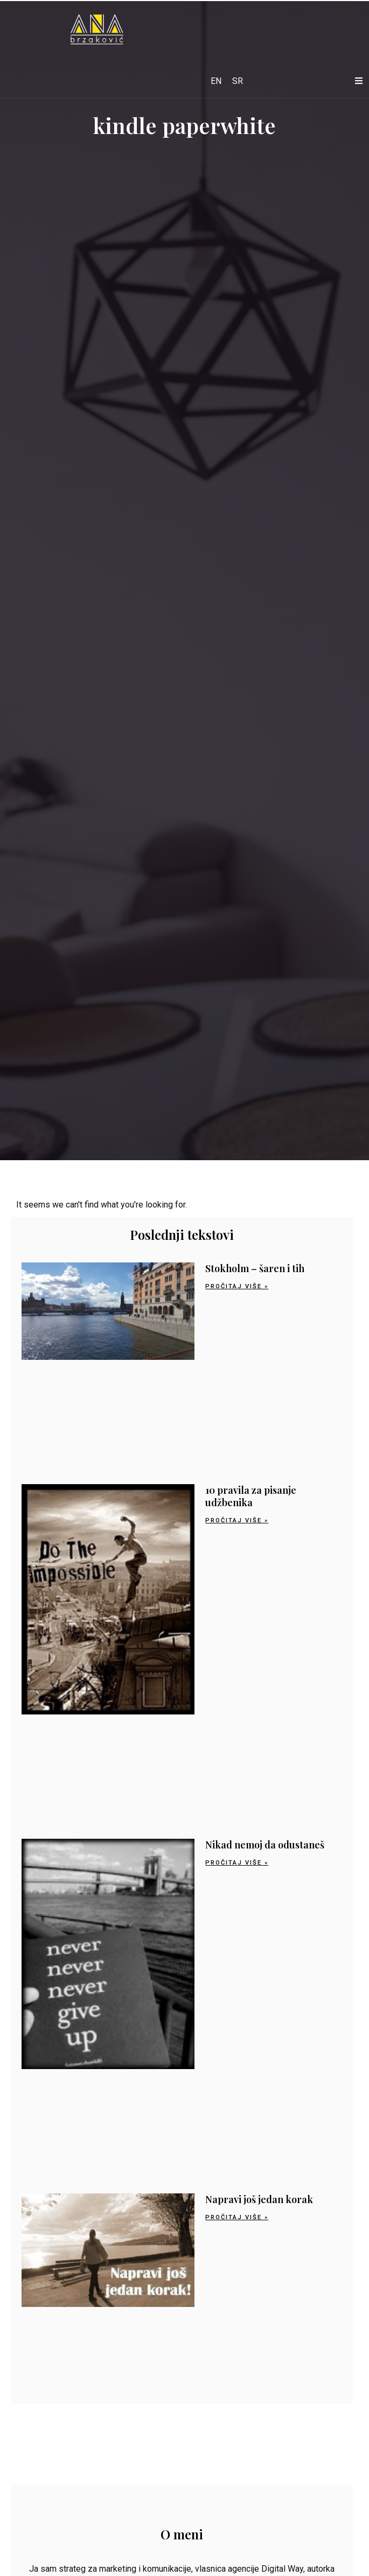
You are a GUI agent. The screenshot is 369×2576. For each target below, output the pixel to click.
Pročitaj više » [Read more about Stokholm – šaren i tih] (236, 1286)
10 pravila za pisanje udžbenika (250, 1496)
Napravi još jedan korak (259, 2199)
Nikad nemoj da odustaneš (264, 1844)
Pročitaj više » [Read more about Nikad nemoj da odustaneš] (236, 1862)
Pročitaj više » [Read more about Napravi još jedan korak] (236, 2217)
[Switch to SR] (237, 81)
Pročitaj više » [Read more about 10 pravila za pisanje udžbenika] (236, 1520)
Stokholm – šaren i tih (254, 1268)
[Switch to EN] (216, 81)
